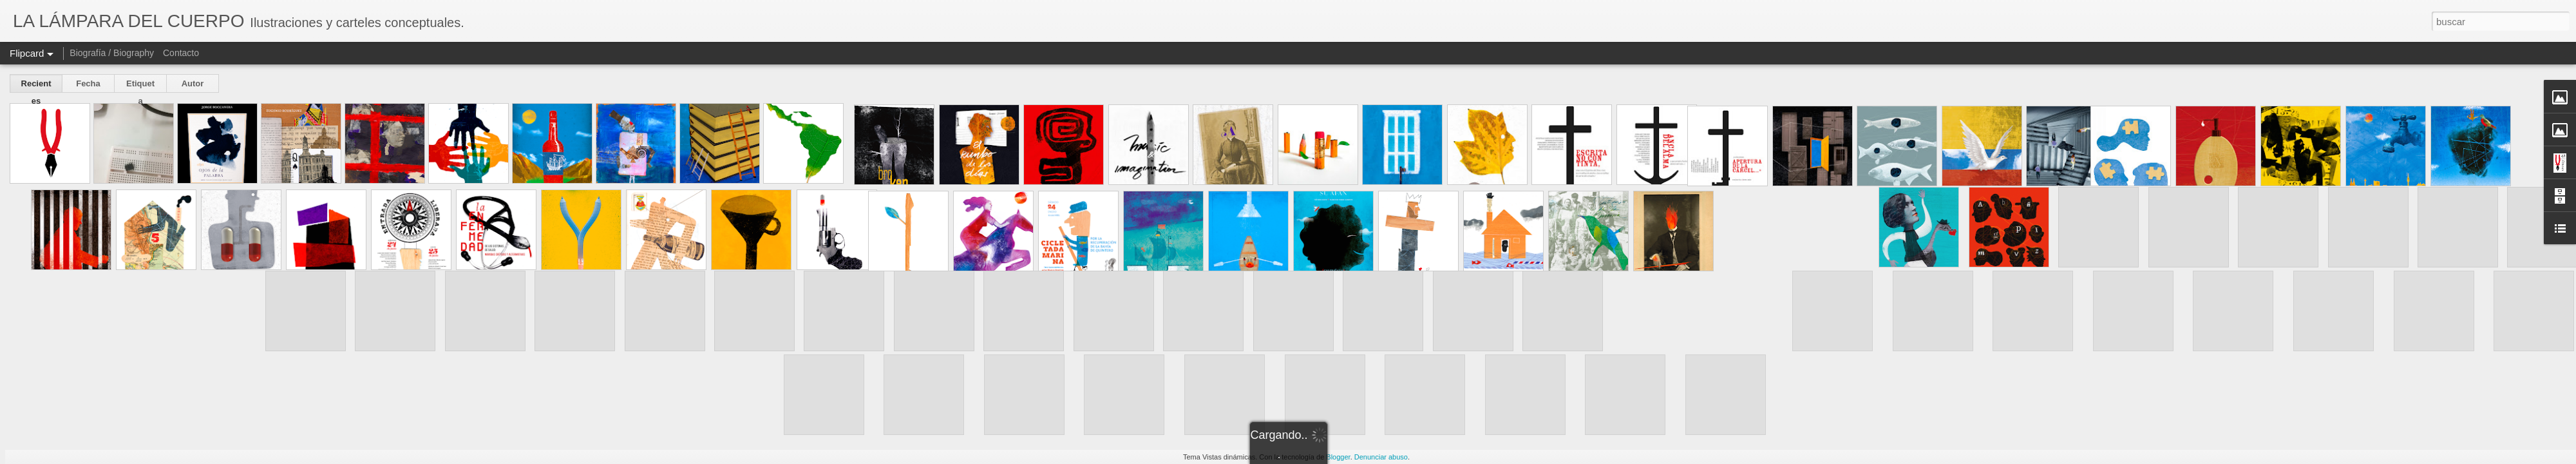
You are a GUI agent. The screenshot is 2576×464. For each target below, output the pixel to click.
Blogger (1338, 457)
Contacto (181, 53)
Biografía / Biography (112, 53)
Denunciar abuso (1381, 457)
